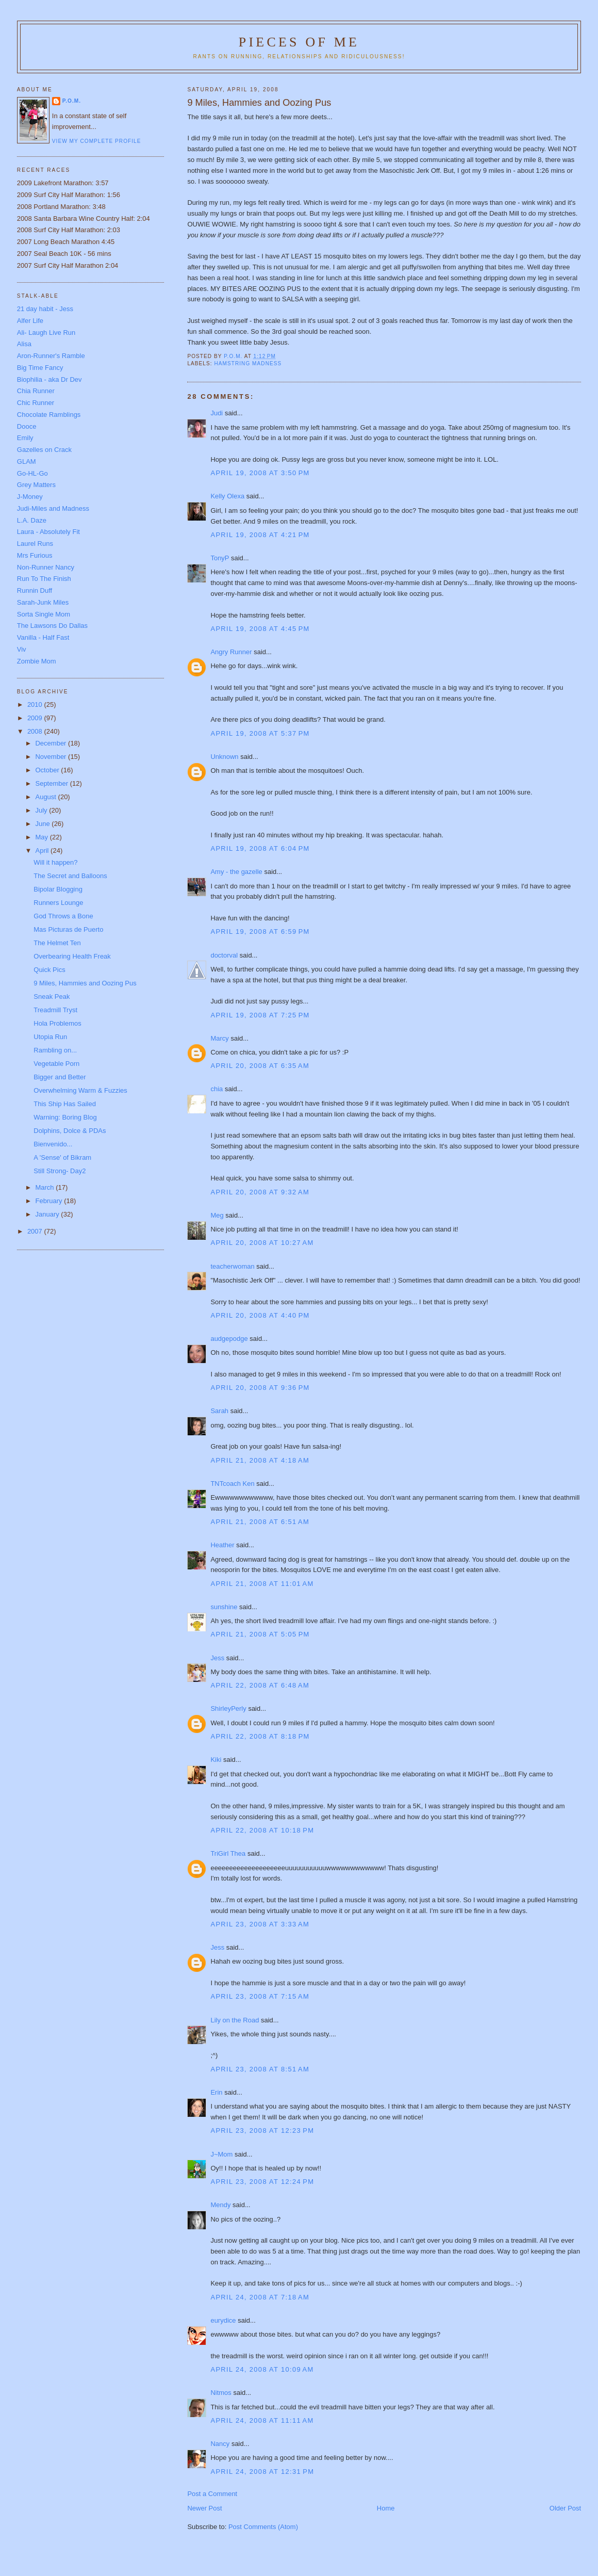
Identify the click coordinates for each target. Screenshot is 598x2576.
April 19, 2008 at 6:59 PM (259, 931)
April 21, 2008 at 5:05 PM (259, 1634)
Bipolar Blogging (58, 889)
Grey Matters (36, 485)
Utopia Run (50, 1037)
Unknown (224, 756)
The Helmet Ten (57, 943)
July (42, 810)
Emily (25, 438)
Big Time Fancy (40, 367)
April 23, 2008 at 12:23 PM (262, 2130)
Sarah (219, 1411)
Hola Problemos (57, 1023)
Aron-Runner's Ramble (51, 356)
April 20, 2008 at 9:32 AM (259, 1192)
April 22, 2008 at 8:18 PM (259, 1736)
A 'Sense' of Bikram (62, 1157)
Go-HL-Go (32, 473)
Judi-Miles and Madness (53, 508)
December (51, 743)
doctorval (224, 955)
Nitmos (220, 2392)
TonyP (219, 558)
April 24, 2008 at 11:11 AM (261, 2420)
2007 (35, 1231)
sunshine (223, 1607)
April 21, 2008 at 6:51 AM (259, 1522)
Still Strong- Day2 (60, 1171)
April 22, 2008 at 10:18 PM (262, 1830)
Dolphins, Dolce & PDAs (70, 1131)
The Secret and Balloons (70, 876)
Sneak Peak (52, 996)
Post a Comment (212, 2494)
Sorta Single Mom (43, 614)
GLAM (26, 461)
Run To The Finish (44, 578)
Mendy (220, 2205)
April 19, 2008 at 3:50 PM (259, 473)
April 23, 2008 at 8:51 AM (259, 2069)
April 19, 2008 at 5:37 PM (259, 733)
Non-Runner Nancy (45, 567)
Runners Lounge (58, 902)
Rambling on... (55, 1050)
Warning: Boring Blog (65, 1117)
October (48, 770)
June (43, 824)
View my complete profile (96, 141)
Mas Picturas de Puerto (68, 929)
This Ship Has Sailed (65, 1104)
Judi (216, 413)
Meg (216, 1215)
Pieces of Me (299, 42)
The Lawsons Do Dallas (52, 625)
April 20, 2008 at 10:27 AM (261, 1242)
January (48, 1214)
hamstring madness (247, 363)
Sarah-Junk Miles (43, 602)
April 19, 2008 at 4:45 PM (259, 629)
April (43, 850)
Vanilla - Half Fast (43, 637)
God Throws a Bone (63, 916)
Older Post (565, 2508)
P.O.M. (71, 101)
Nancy (219, 2444)
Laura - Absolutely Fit (48, 532)
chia (216, 1089)
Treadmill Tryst (55, 1010)
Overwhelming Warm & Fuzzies (80, 1090)
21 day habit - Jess (45, 309)
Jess (217, 1658)
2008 (35, 731)
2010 (35, 704)
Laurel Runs (35, 543)
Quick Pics (49, 970)
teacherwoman (232, 1266)
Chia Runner (36, 391)
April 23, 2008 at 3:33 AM (259, 1924)
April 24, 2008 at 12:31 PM (262, 2471)
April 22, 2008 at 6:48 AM (259, 1685)
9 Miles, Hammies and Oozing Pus (85, 983)
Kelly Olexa (227, 496)
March (45, 1187)
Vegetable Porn (56, 1063)
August (46, 797)
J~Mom (221, 2154)
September (52, 783)
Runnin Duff (34, 590)
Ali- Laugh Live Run (46, 332)
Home (386, 2508)
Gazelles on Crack (44, 449)
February (49, 1201)
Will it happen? (55, 862)
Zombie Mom (36, 661)
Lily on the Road (234, 2020)
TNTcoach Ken (232, 1483)
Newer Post (204, 2508)
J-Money (30, 496)
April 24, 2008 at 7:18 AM (259, 2297)
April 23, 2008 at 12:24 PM (262, 2181)
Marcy (219, 1038)
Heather (222, 1545)
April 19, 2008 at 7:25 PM (259, 1015)
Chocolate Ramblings (49, 414)
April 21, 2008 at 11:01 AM (261, 1583)
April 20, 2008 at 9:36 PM (259, 1387)
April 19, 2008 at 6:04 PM (259, 848)
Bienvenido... (53, 1144)
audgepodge (228, 1338)
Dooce (27, 426)
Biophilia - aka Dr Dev (49, 379)
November (51, 756)
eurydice (223, 2320)
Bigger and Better (60, 1077)
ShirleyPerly (228, 1708)
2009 (35, 718)
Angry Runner (231, 652)
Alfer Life (30, 321)
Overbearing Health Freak (72, 956)
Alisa (24, 344)
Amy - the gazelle (236, 872)
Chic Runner (35, 403)
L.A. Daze (31, 520)
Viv (21, 649)
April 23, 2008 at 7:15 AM (259, 1996)
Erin (216, 2092)
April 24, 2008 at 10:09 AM (261, 2369)
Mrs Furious (35, 555)
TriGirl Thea (227, 1853)
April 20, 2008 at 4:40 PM (259, 1315)
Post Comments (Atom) (263, 2527)
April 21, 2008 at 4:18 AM (259, 1460)
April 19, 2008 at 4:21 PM (259, 535)
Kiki (215, 1759)
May (42, 837)
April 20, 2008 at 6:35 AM (259, 1066)
